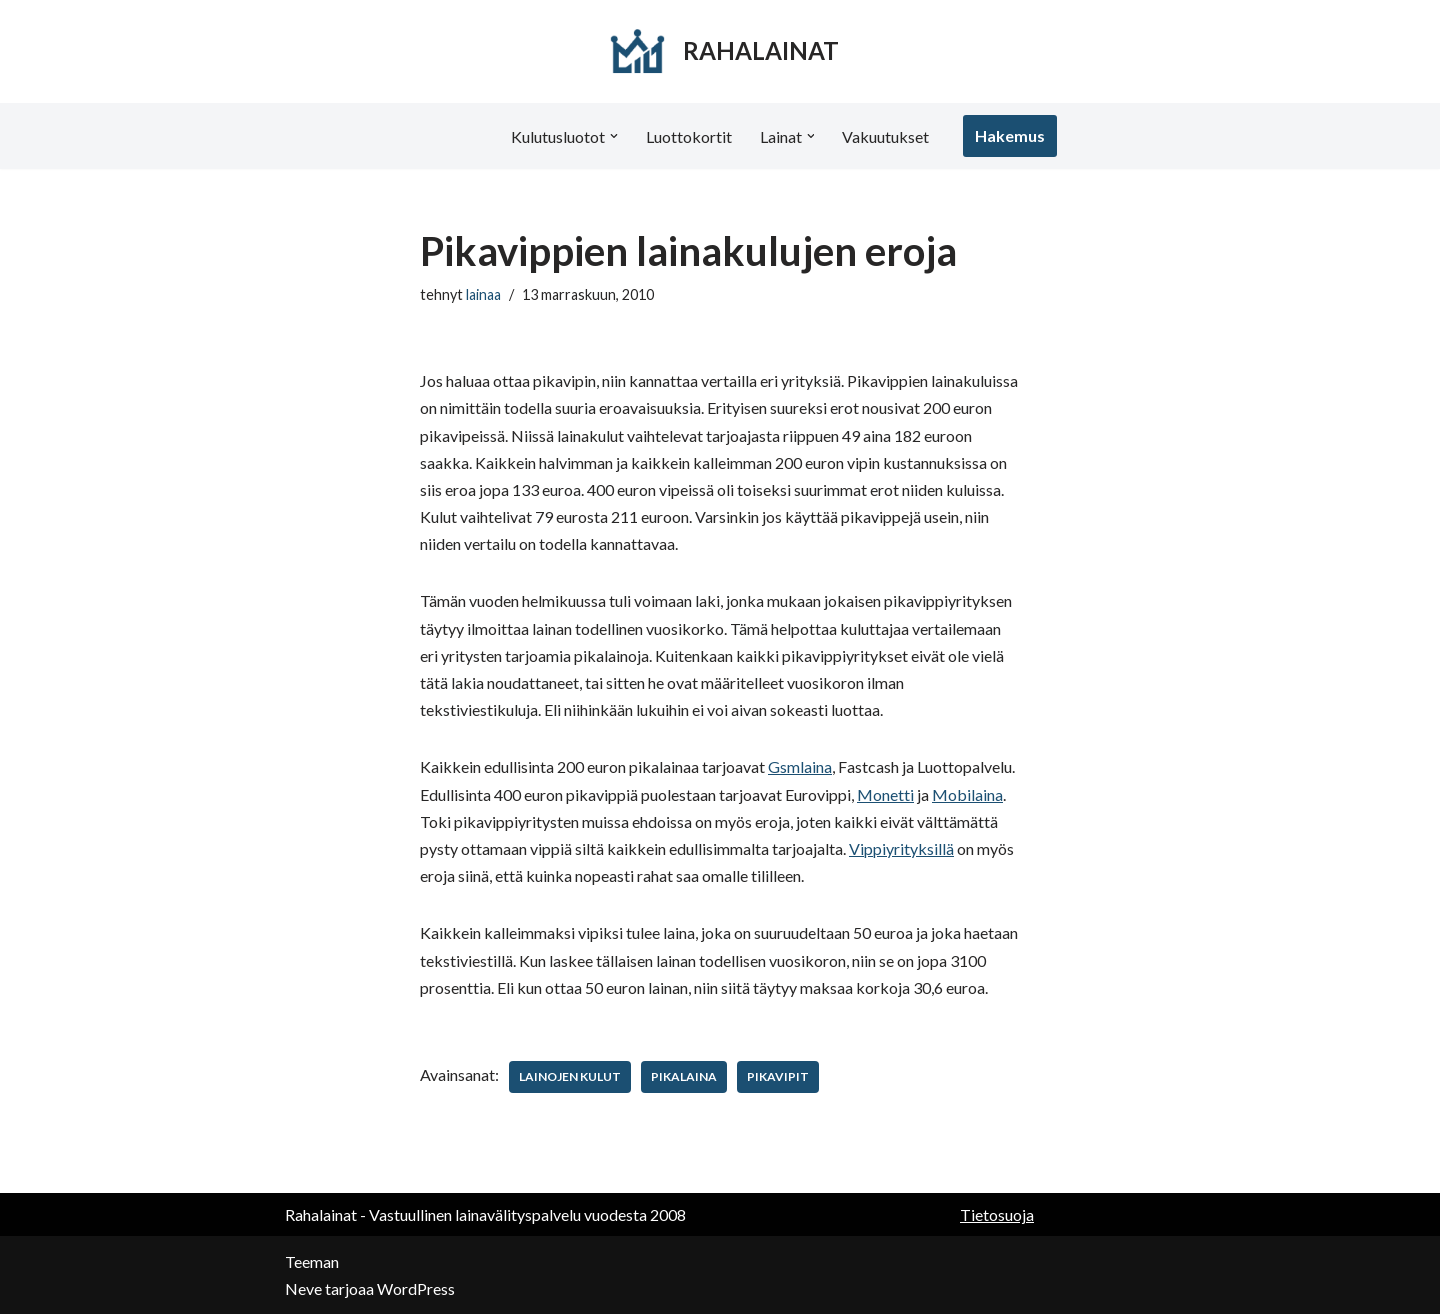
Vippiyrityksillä (901, 848)
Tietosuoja (997, 1214)
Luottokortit (689, 136)
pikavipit (778, 1076)
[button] (614, 136)
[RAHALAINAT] (720, 51)
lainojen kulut (570, 1076)
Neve (303, 1288)
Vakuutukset (886, 136)
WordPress (416, 1288)
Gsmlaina (800, 766)
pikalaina (684, 1076)
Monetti (885, 794)
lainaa (483, 294)
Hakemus (1011, 135)
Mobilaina (967, 794)
